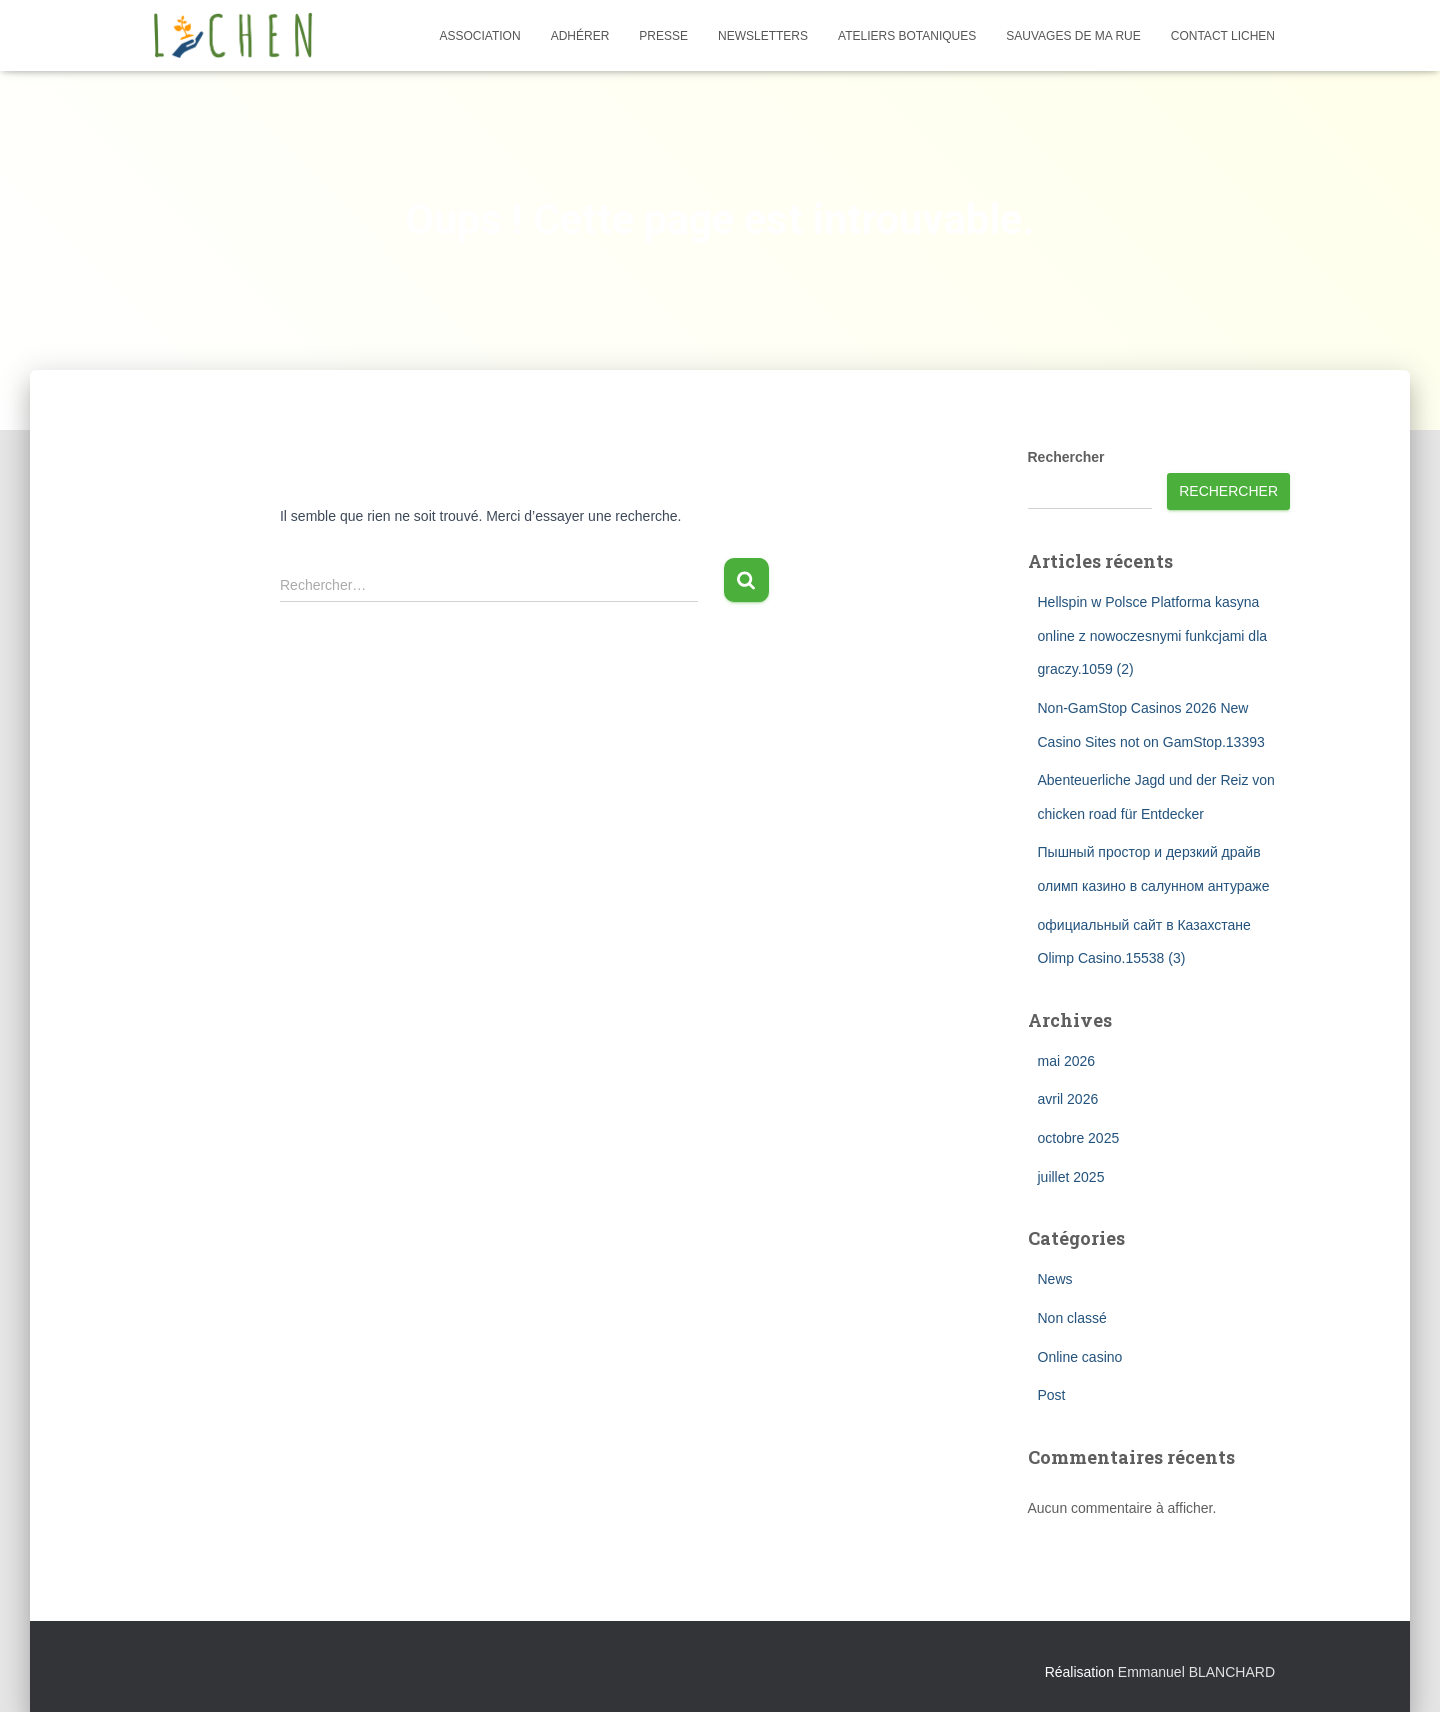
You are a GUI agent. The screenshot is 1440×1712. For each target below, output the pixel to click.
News (1055, 1279)
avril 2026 (1068, 1099)
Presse (663, 36)
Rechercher (1066, 457)
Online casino (1080, 1357)
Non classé (1072, 1318)
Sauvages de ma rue (1073, 36)
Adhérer (580, 36)
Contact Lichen (1223, 36)
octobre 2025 (1079, 1138)
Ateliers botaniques (907, 36)
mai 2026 (1067, 1061)
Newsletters (763, 36)
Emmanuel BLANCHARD (1196, 1672)
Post (1052, 1395)
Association (480, 36)
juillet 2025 (1071, 1177)
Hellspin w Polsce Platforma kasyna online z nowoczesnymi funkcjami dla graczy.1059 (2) (1153, 635)
